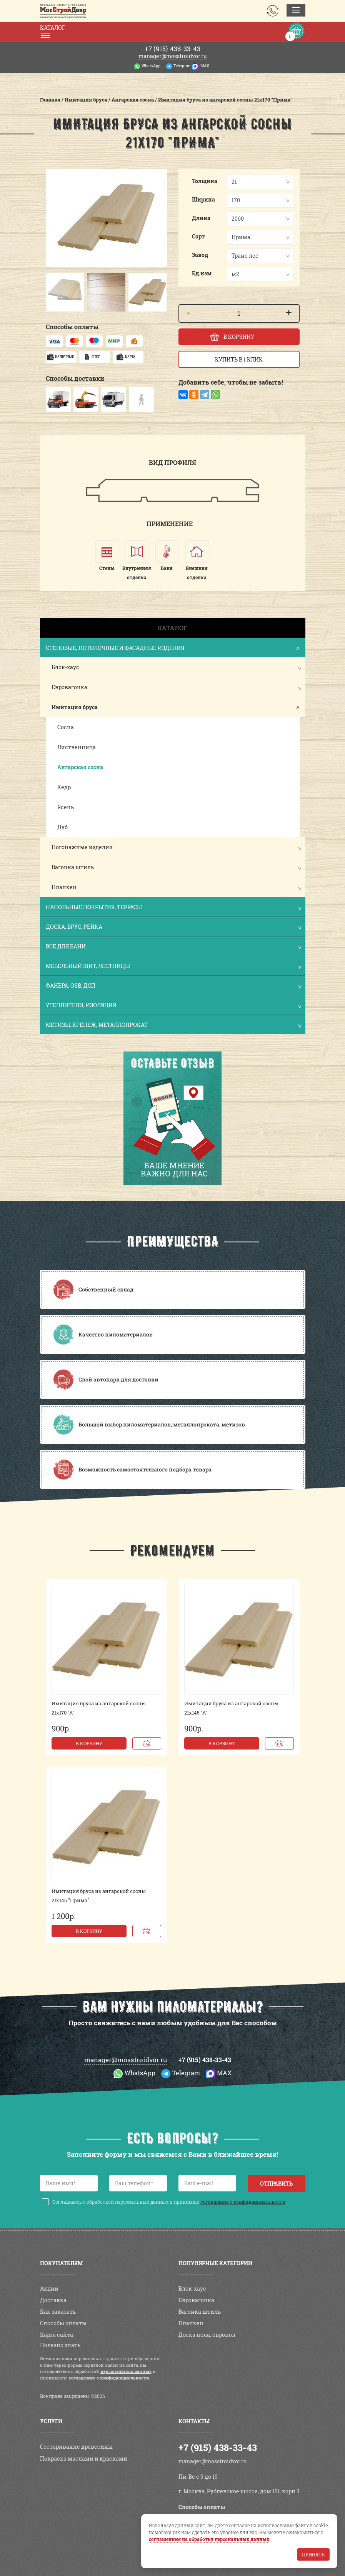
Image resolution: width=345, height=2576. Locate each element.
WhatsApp (151, 65)
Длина (201, 218)
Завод (200, 254)
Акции (49, 2288)
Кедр (64, 787)
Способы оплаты (63, 2323)
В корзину (89, 1743)
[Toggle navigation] (296, 10)
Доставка (53, 2300)
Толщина (204, 181)
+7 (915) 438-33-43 (204, 2060)
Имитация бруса (75, 707)
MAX (204, 65)
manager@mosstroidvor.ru (172, 56)
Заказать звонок (272, 11)
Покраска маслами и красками (83, 2458)
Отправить (276, 2183)
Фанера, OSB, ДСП (173, 986)
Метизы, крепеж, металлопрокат (173, 1025)
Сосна (65, 727)
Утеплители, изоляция (173, 1005)
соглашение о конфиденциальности (242, 2202)
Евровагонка (69, 687)
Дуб (62, 827)
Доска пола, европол (206, 2334)
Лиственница (76, 747)
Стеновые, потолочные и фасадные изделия (173, 648)
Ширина (203, 199)
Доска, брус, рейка (173, 927)
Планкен (64, 887)
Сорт (198, 236)
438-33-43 (172, 48)
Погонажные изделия (82, 847)
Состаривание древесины (76, 2446)
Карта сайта (56, 2334)
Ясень (65, 807)
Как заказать (58, 2311)
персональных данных (126, 2371)
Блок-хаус (65, 667)
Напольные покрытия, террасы (173, 907)
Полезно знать (60, 2345)
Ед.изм (202, 273)
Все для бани (173, 947)
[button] (53, 292)
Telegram (181, 65)
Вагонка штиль (73, 867)
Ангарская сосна (80, 767)
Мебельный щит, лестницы (173, 966)
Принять (313, 2554)
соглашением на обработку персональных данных (209, 2539)
